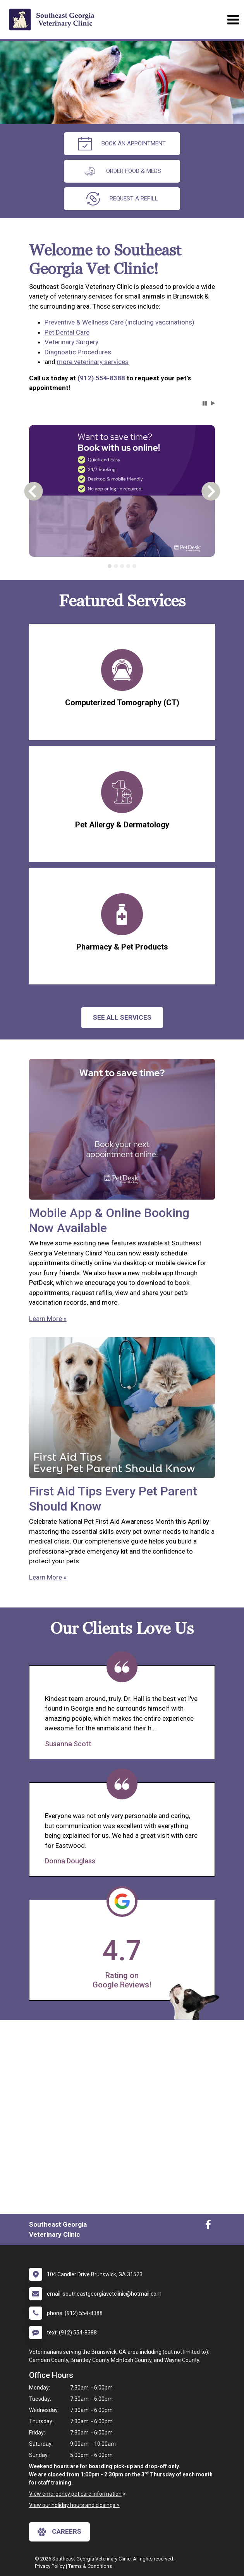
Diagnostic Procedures (78, 352)
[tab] (110, 566)
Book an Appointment (122, 143)
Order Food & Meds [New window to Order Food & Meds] (122, 171)
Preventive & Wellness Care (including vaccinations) (119, 322)
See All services (122, 1017)
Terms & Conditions (90, 2566)
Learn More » (48, 1319)
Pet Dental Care (67, 332)
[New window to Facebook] (208, 2226)
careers (59, 2532)
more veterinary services (93, 362)
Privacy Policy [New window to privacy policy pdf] (50, 2566)
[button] (205, 403)
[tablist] (122, 566)
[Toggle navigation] (233, 19)
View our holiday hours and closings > (74, 2505)
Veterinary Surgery (71, 342)
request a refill (122, 198)
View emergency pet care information (75, 2494)
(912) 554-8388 (101, 378)
